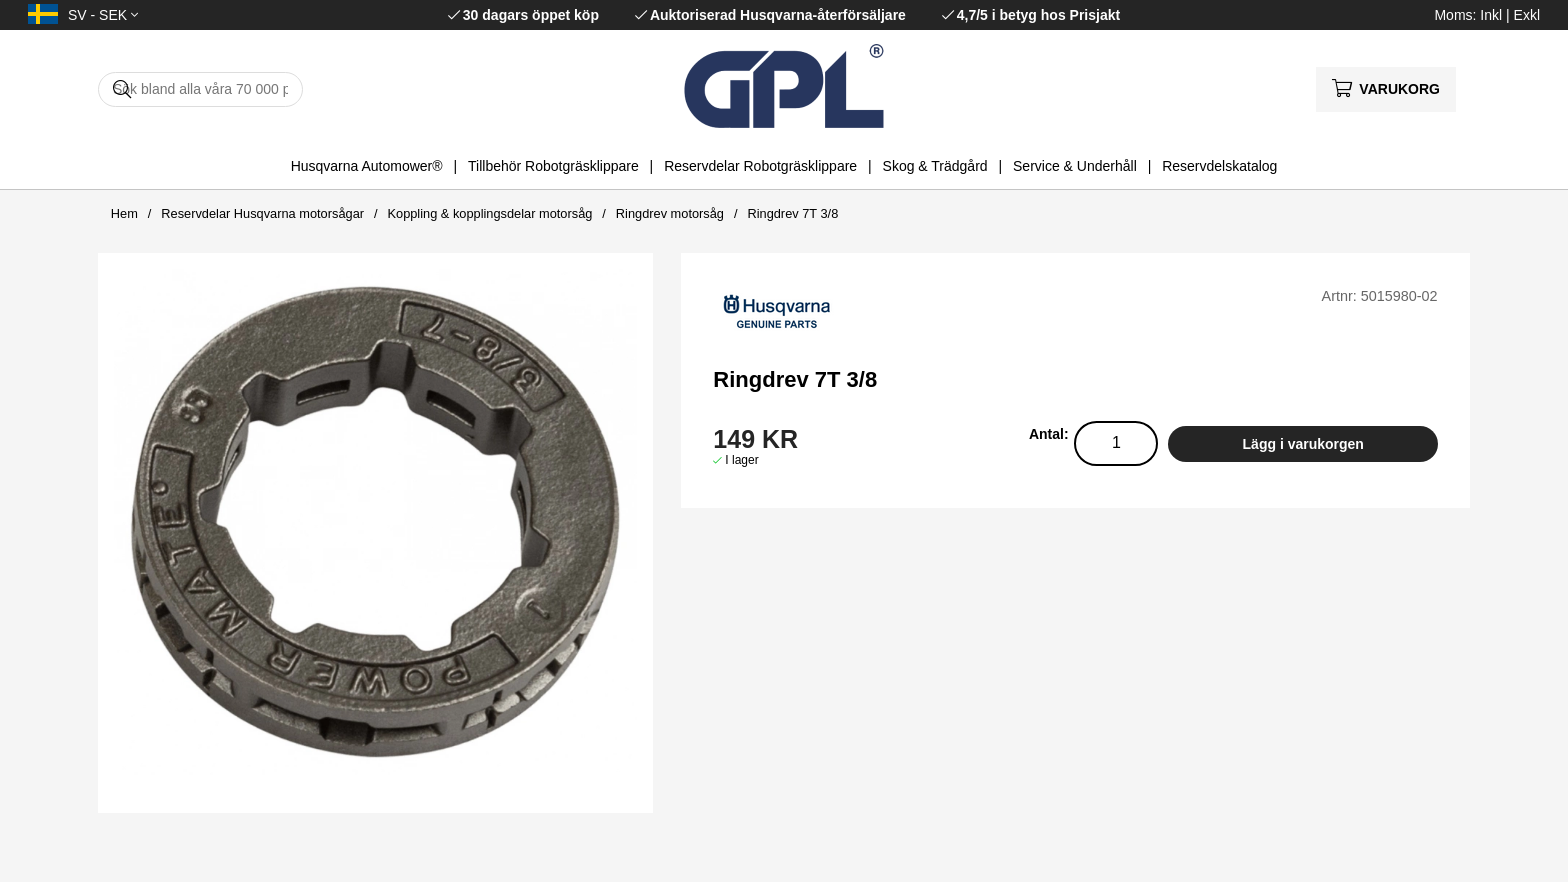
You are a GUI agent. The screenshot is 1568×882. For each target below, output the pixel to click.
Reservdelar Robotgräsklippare (760, 166)
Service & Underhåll (1075, 166)
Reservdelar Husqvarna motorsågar (262, 213)
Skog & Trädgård (935, 166)
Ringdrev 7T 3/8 (792, 213)
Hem (124, 213)
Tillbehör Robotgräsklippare (553, 166)
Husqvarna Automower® (367, 166)
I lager (741, 460)
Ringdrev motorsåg (670, 213)
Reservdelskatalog (1219, 166)
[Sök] (200, 89)
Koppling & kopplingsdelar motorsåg (489, 213)
